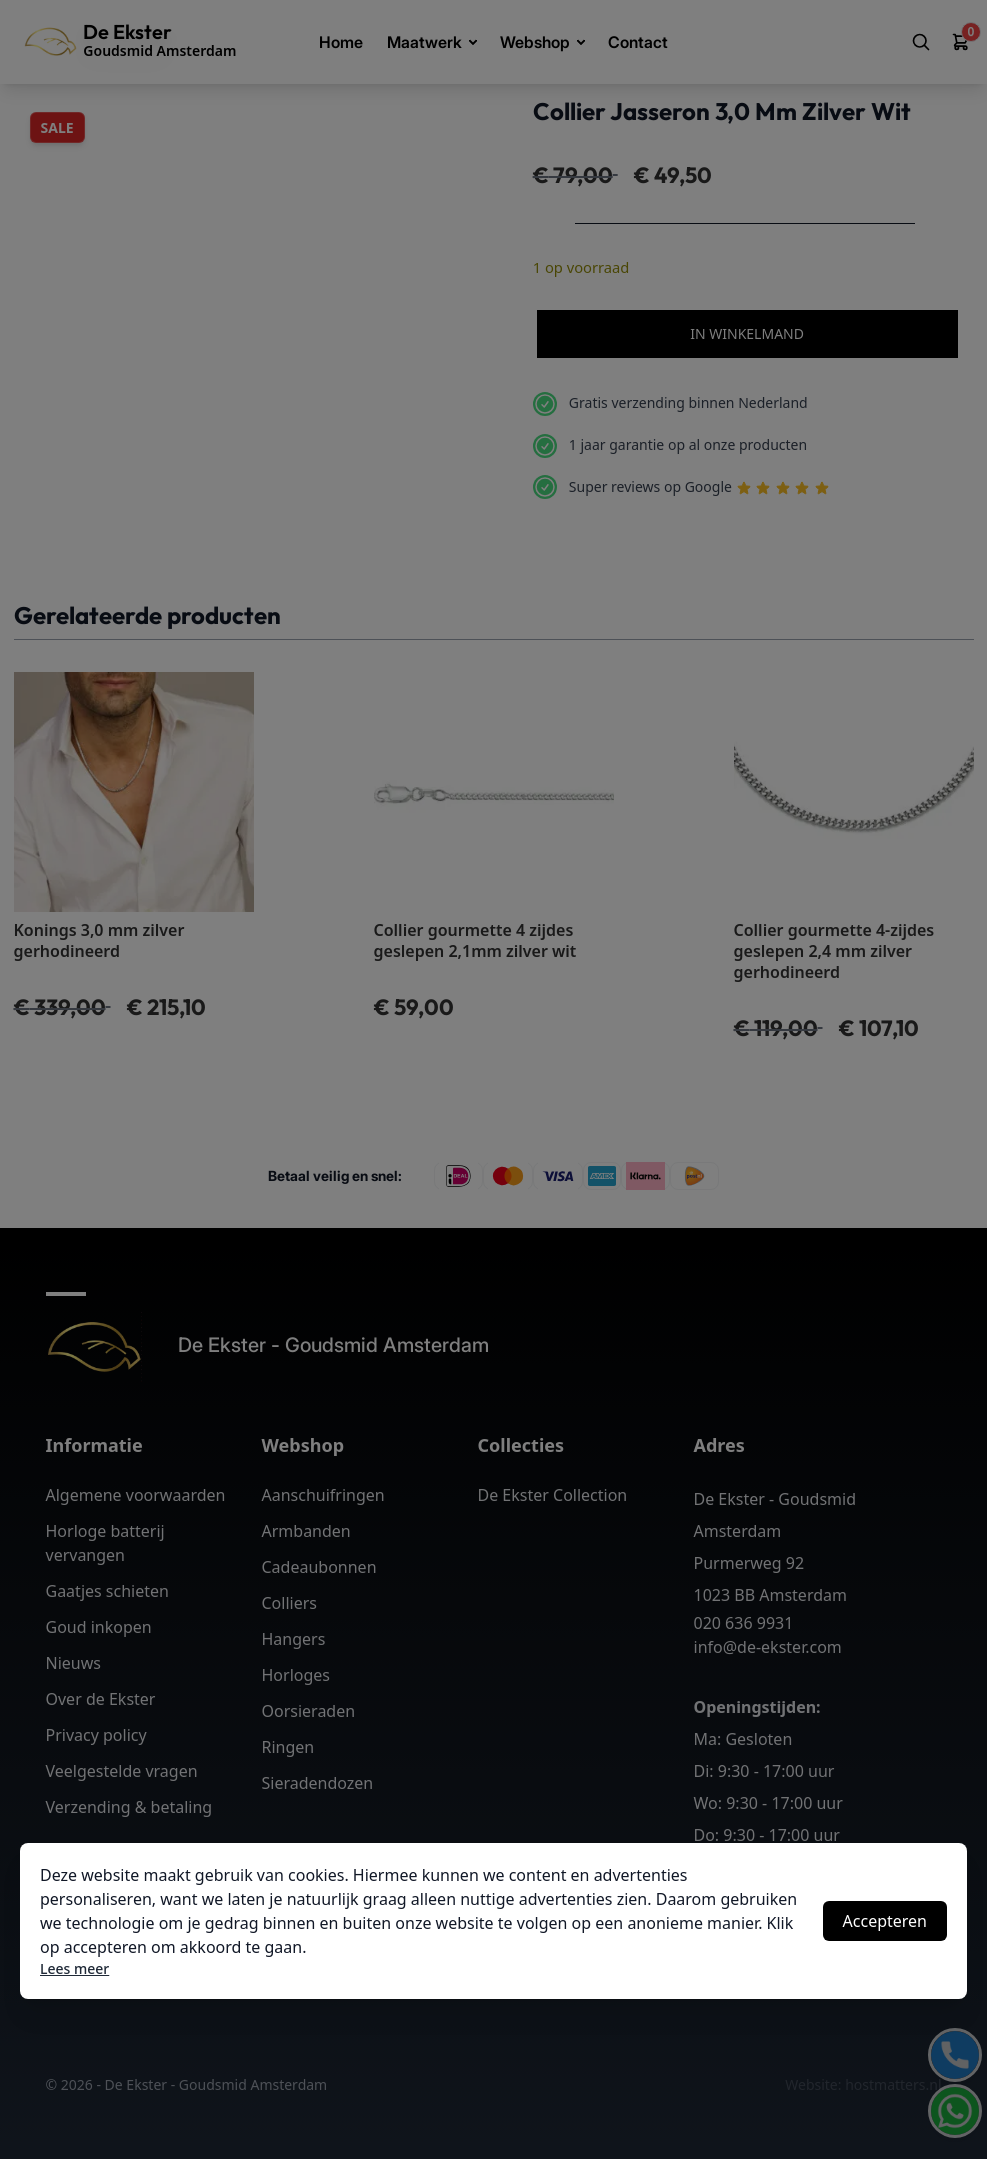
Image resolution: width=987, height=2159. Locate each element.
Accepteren (885, 1921)
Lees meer (74, 1968)
